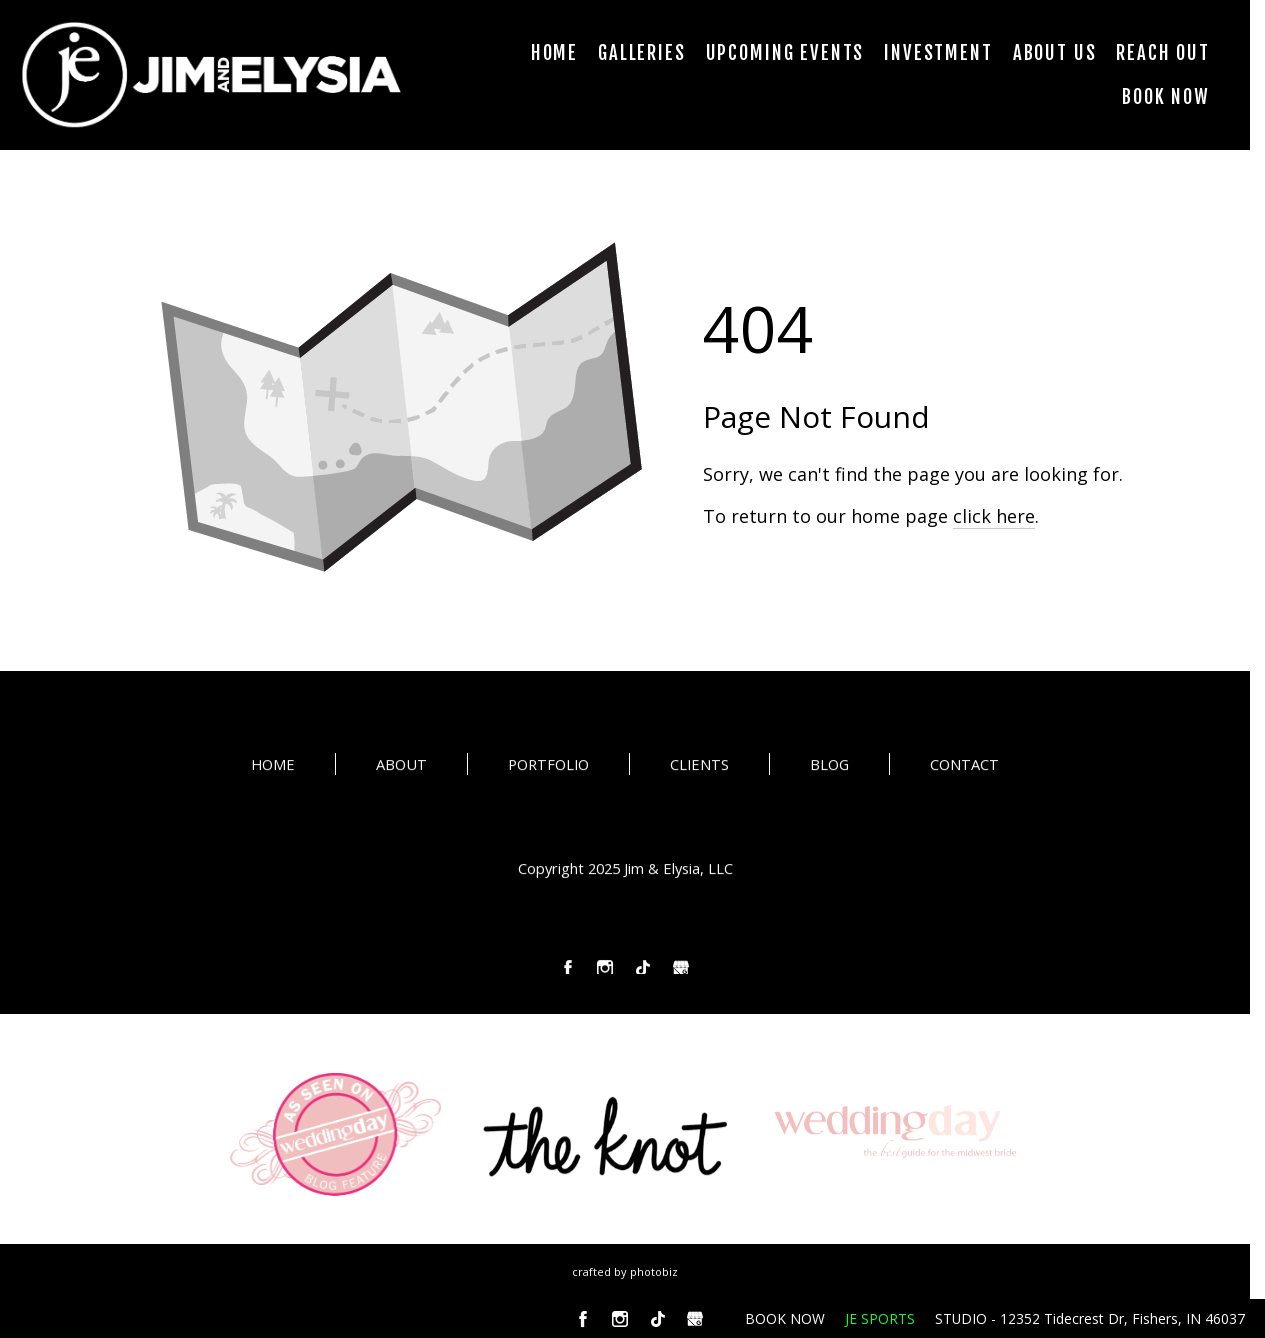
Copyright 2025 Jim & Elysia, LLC (625, 872)
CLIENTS (699, 769)
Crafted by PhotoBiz (625, 1271)
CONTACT (964, 769)
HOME (273, 769)
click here (994, 516)
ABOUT (401, 769)
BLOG (829, 769)
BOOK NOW (785, 1318)
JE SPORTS (880, 1318)
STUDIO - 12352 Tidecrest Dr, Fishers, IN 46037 (1090, 1318)
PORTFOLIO (548, 769)
